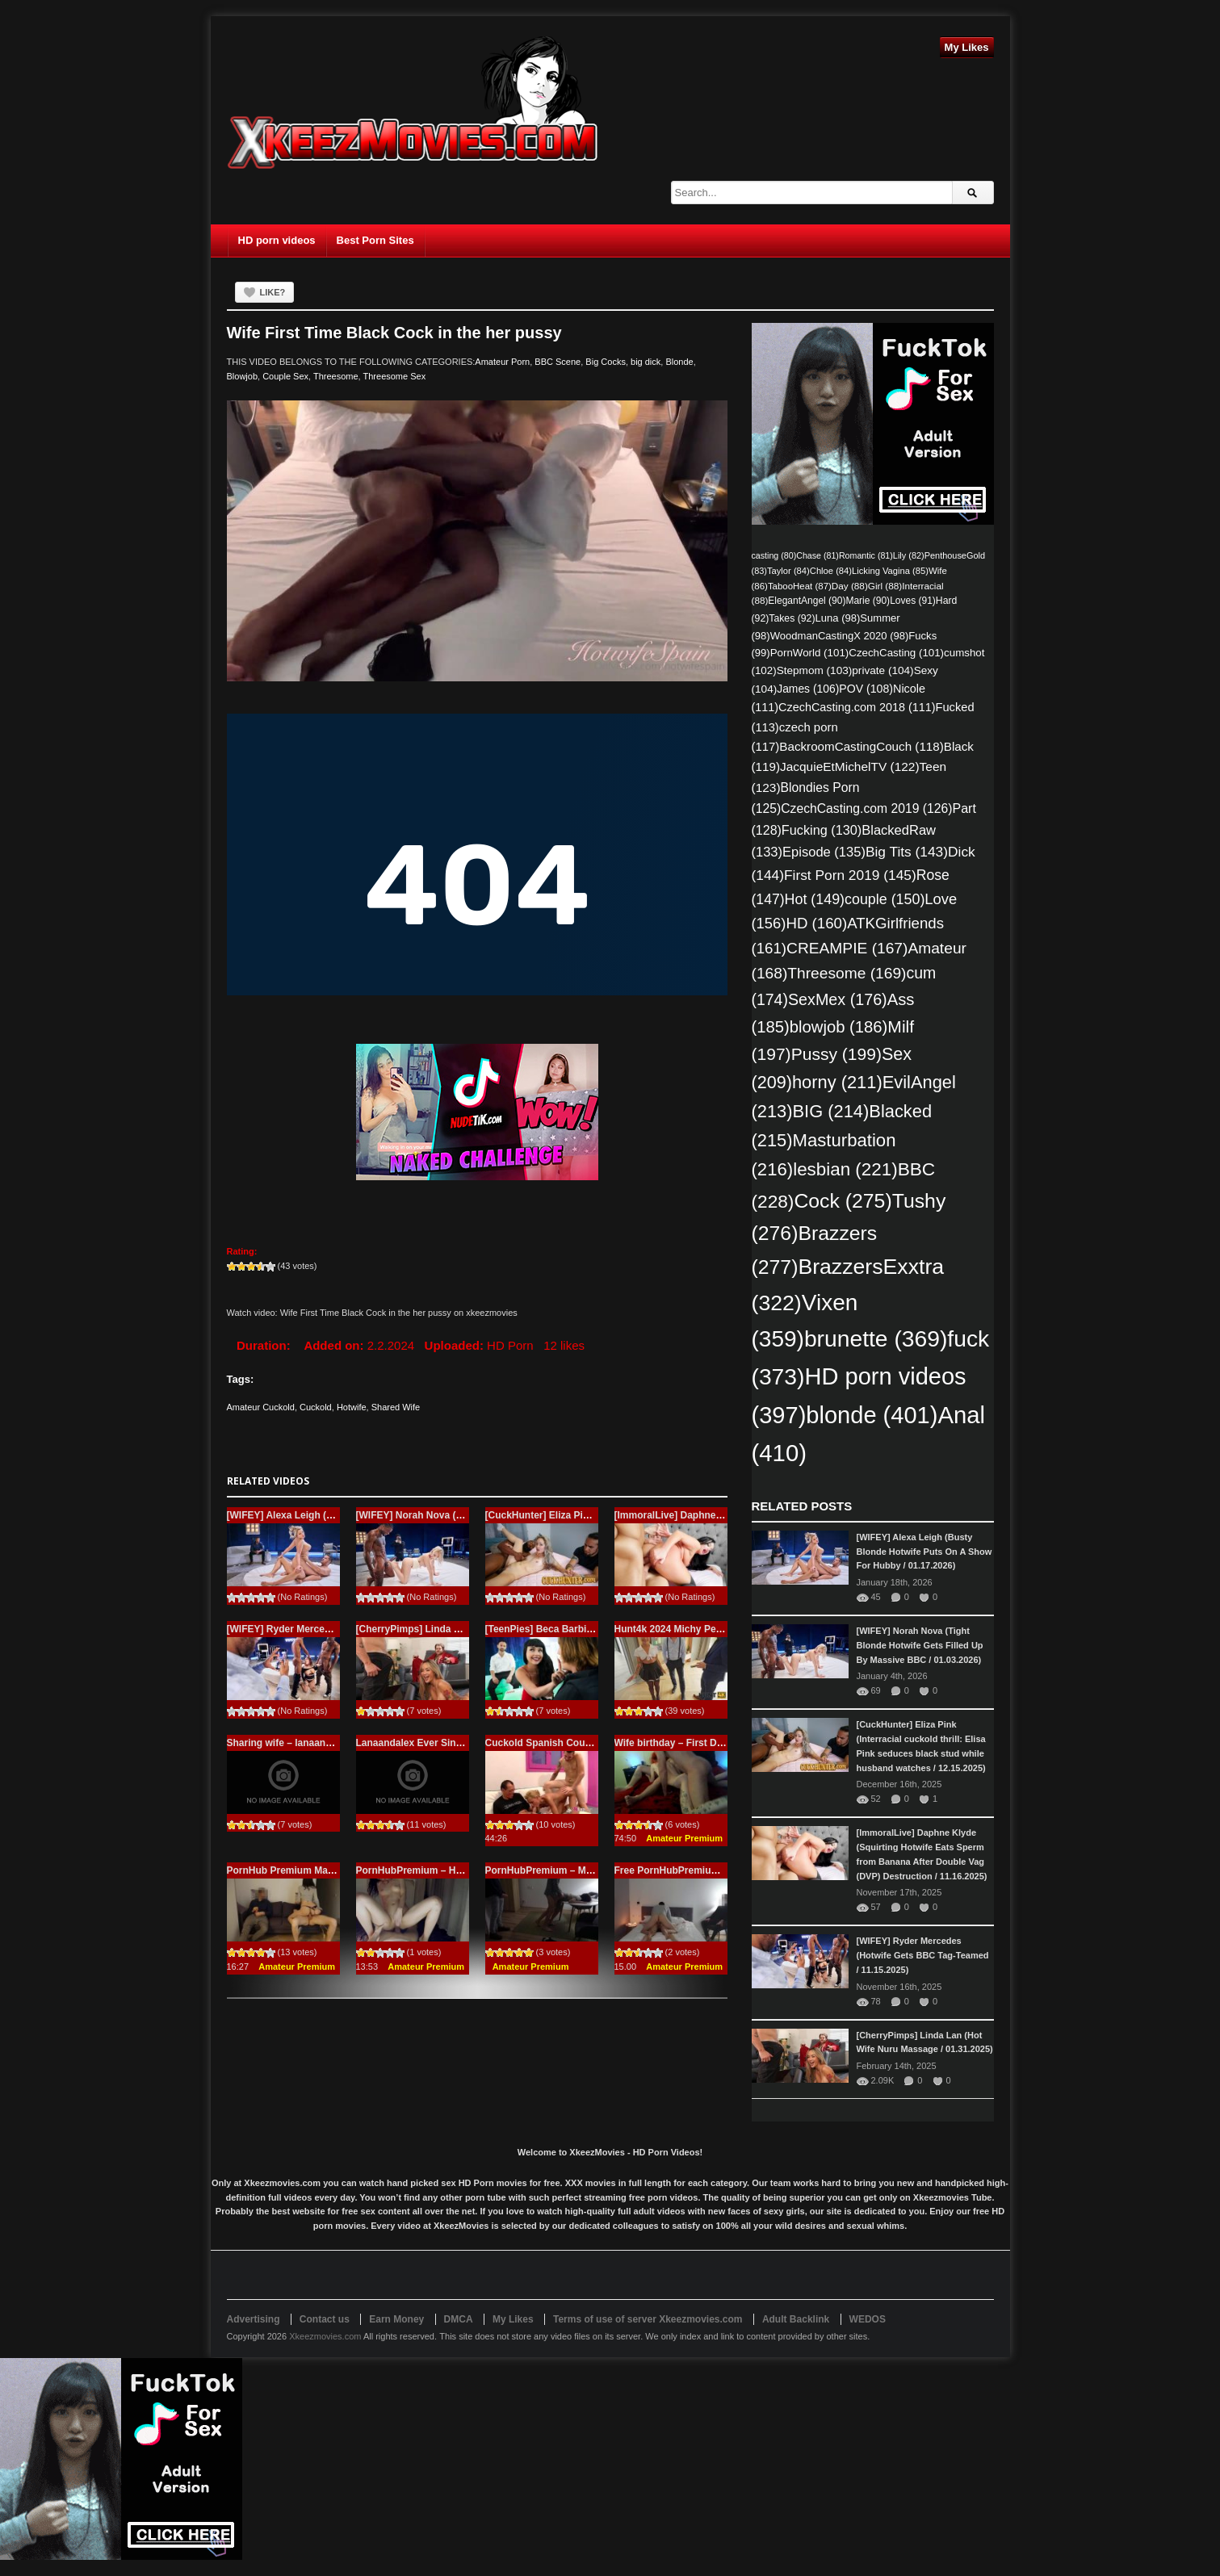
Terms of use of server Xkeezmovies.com (648, 2319)
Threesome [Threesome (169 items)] (846, 973)
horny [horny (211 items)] (837, 1082)
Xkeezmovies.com (325, 2336)
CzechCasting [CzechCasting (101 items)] (896, 653)
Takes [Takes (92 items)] (792, 618)
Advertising (253, 2319)
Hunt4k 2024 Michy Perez (672, 1629)
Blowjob (242, 376)
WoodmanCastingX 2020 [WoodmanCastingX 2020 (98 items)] (839, 636)
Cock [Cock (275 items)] (842, 1201)
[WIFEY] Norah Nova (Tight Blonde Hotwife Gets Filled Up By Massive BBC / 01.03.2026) (920, 1645)
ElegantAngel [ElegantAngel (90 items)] (806, 600)
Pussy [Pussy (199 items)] (836, 1054)
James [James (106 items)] (808, 688)
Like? (273, 292)
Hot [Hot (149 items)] (815, 899)
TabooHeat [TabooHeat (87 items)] (800, 586)
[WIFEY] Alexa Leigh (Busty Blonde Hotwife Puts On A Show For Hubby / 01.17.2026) (924, 1551)
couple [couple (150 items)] (884, 899)
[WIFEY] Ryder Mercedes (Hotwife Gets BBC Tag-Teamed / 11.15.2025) (923, 1955)
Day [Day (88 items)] (850, 585)
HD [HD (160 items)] (816, 923)
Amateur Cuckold (261, 1407)
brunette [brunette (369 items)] (875, 1338)
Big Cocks (605, 362)
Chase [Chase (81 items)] (817, 555)
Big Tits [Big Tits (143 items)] (907, 852)
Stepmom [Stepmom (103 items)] (815, 670)
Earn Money (396, 2319)
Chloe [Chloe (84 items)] (831, 571)
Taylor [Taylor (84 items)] (788, 571)
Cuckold (316, 1407)
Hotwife (352, 1407)
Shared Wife (396, 1407)
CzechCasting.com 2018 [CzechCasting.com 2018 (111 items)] (856, 707)
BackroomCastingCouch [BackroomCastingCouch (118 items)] (861, 746)
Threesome (335, 376)
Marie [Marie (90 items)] (867, 600)
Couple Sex (285, 376)
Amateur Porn (502, 362)
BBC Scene (558, 362)
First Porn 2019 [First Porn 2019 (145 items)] (850, 875)
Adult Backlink (795, 2319)
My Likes (967, 47)
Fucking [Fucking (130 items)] (822, 830)
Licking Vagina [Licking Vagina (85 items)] (890, 571)
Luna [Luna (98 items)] (838, 618)
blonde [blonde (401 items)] (871, 1415)
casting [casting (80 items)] (774, 555)
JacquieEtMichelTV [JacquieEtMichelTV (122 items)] (850, 766)
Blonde (679, 362)
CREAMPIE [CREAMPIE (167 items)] (847, 948)
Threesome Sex (394, 376)
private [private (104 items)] (882, 670)
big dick (645, 362)
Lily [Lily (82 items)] (908, 555)
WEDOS (867, 2319)
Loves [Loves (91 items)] (913, 600)
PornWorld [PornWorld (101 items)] (809, 653)
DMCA (458, 2319)
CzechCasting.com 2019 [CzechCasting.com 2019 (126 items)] (866, 808)
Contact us (325, 2319)
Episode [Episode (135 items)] (824, 852)
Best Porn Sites (375, 240)
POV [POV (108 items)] (866, 688)
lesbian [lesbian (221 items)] (845, 1169)
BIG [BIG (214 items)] (831, 1111)
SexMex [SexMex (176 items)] (837, 999)
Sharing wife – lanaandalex (288, 1743)
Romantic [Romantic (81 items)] (866, 555)
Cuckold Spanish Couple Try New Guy (572, 1743)
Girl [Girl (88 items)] (885, 585)
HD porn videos (277, 240)
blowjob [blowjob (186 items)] (839, 1027)
